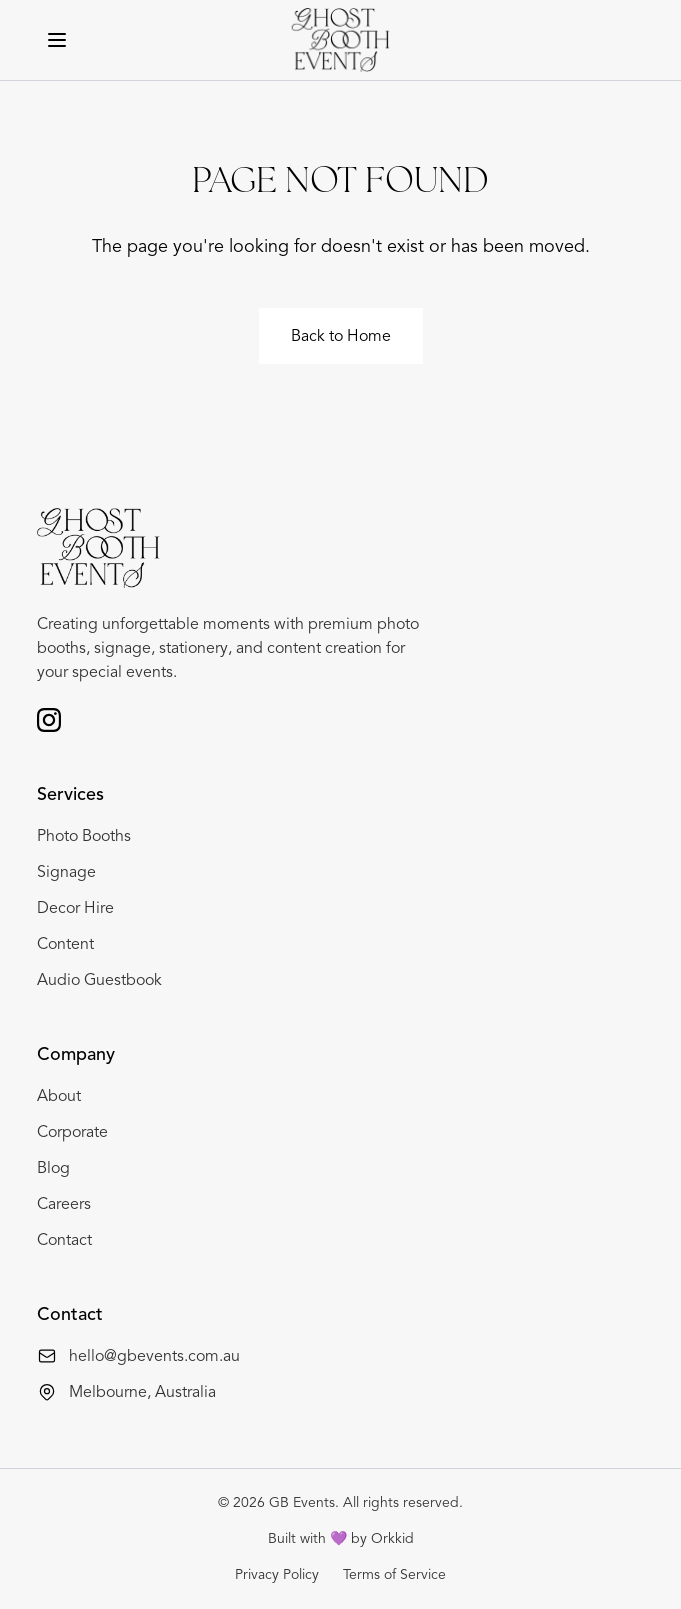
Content (65, 944)
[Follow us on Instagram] (49, 720)
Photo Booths (84, 836)
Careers (64, 1204)
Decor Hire (75, 908)
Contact (64, 1240)
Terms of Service (394, 1574)
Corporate (72, 1132)
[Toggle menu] (57, 40)
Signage (66, 872)
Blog (53, 1168)
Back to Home (341, 336)
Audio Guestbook (99, 980)
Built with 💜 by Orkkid (341, 1538)
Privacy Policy (277, 1574)
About (59, 1096)
